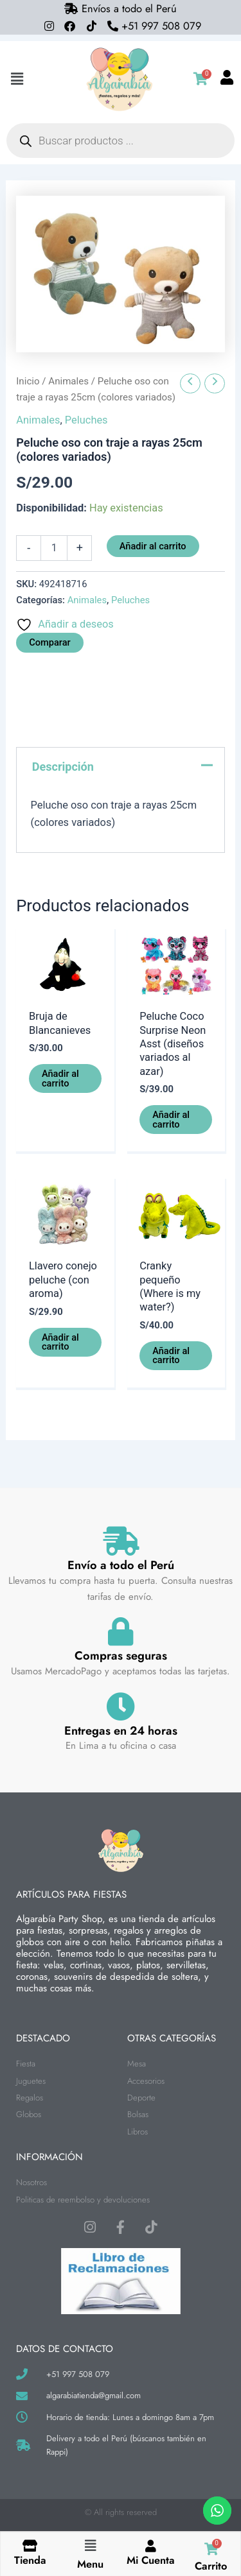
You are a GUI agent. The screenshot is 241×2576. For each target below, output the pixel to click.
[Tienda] (30, 2545)
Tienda (30, 2560)
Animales (68, 381)
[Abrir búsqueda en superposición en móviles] (120, 140)
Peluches (86, 420)
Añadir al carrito (153, 546)
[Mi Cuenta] (151, 2545)
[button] (17, 79)
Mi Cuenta (151, 2560)
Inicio (27, 381)
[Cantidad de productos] (53, 548)
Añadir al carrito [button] (60, 1078)
